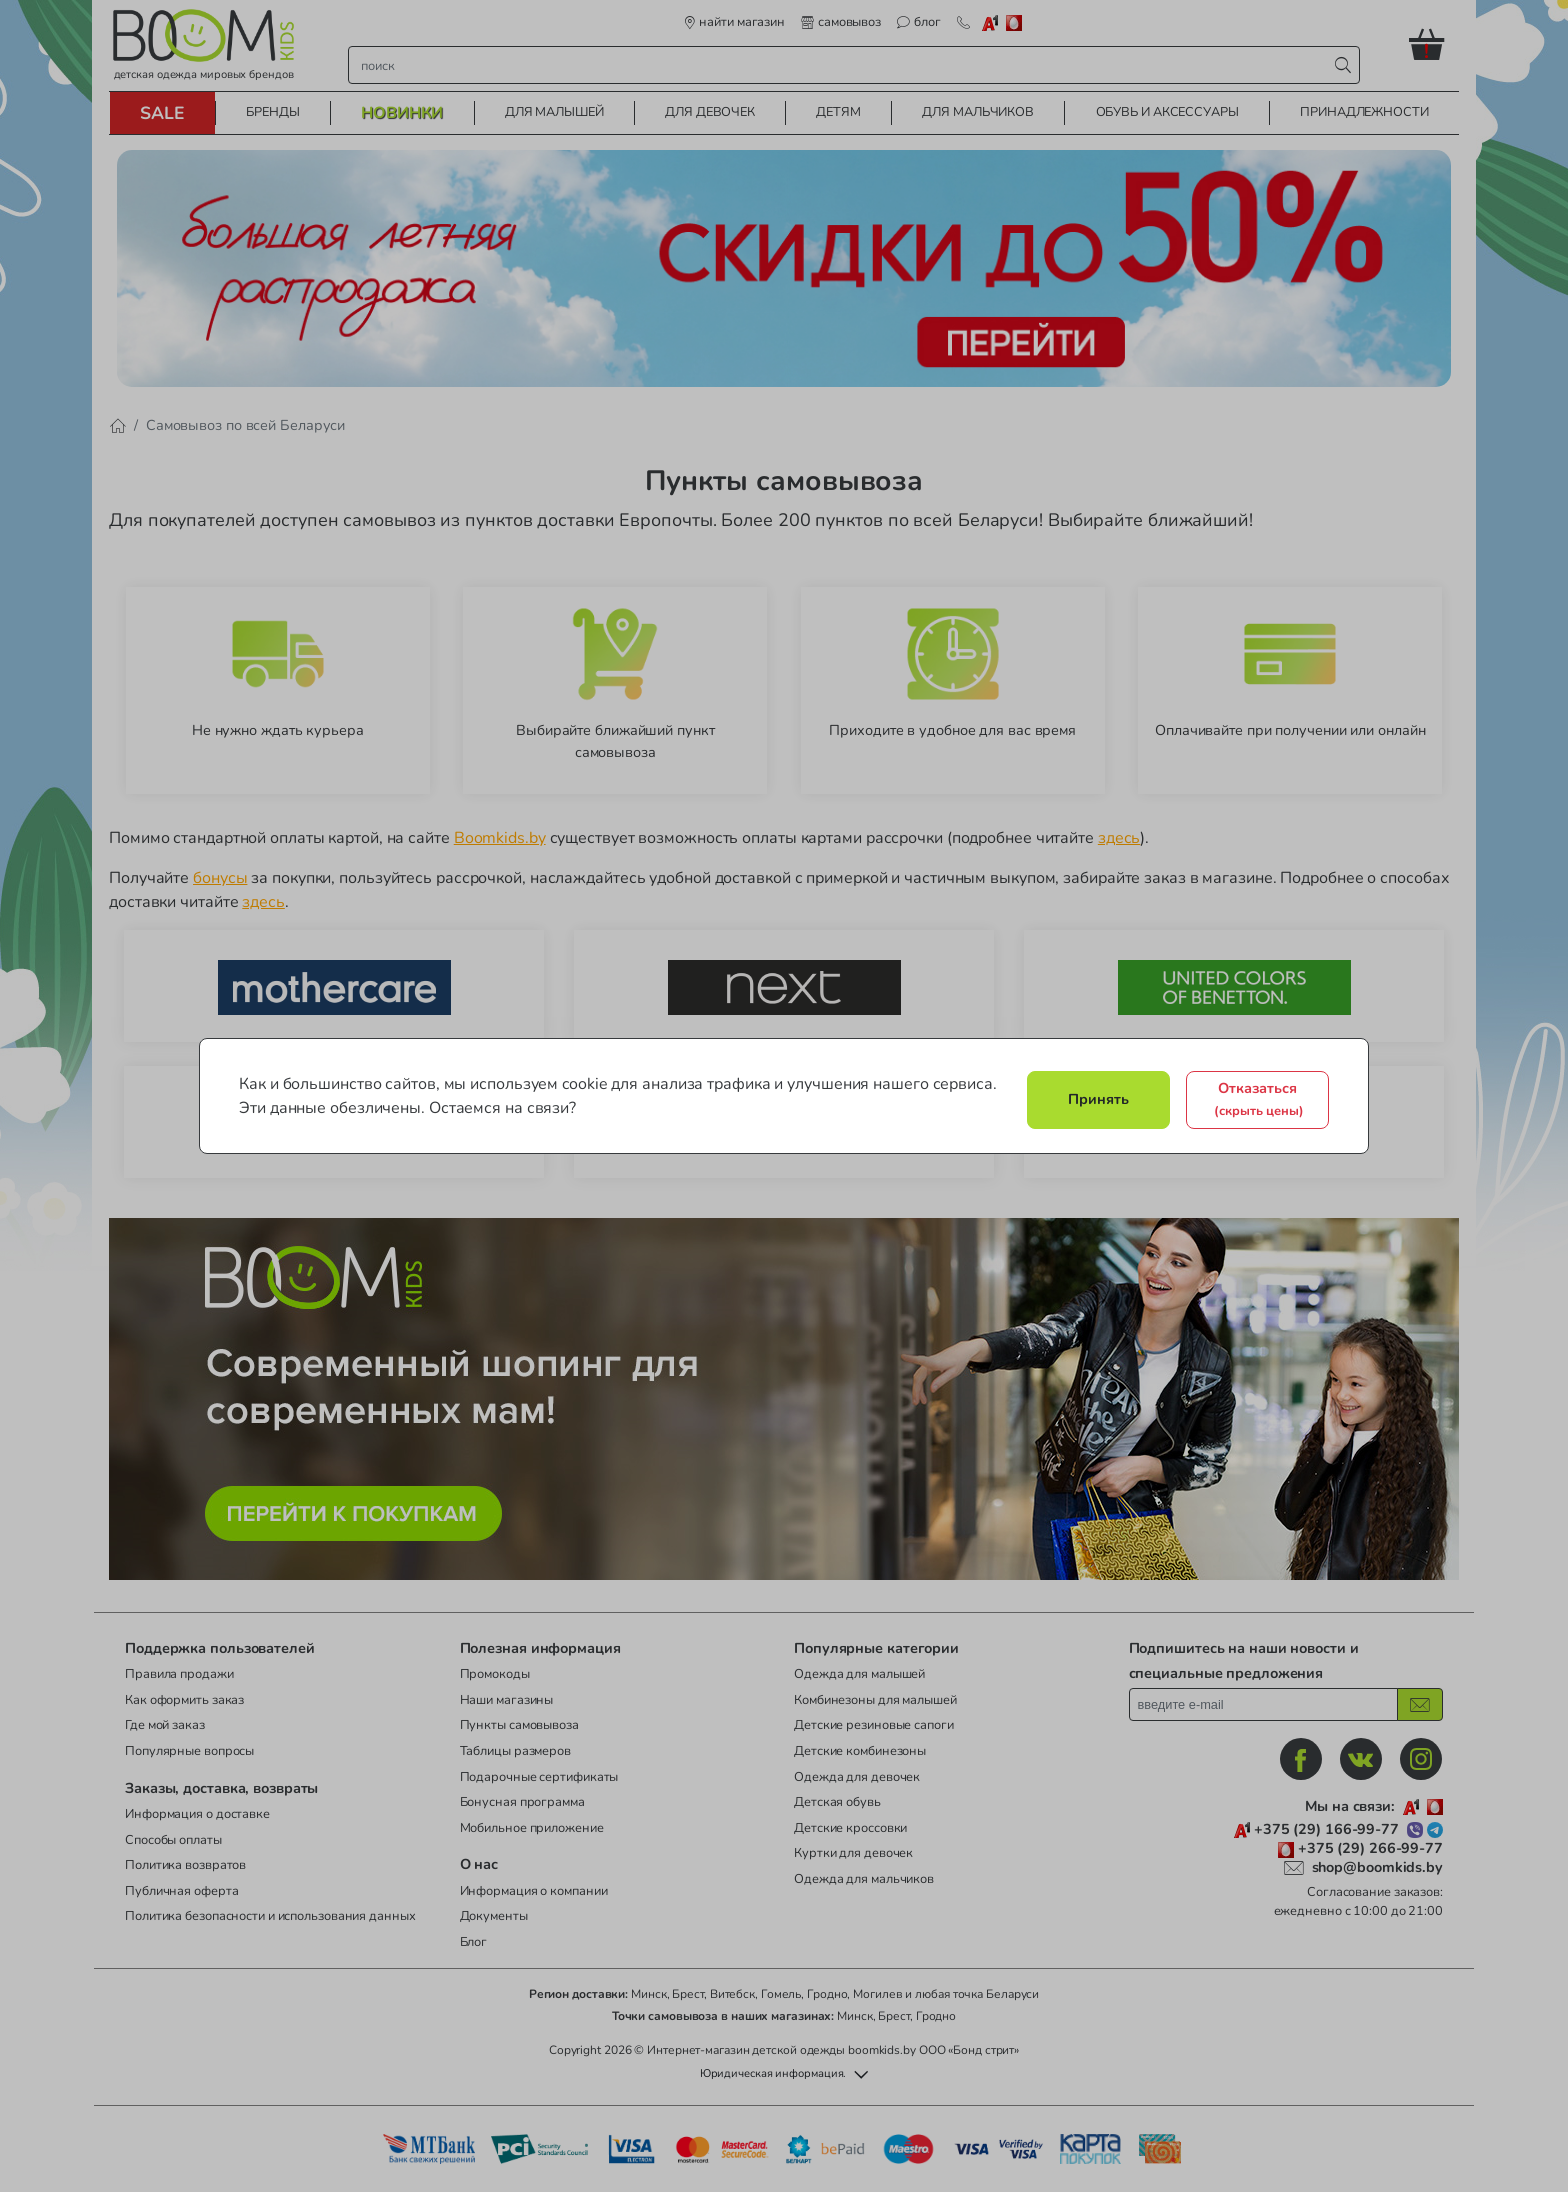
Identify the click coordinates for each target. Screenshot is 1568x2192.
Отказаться (1259, 1099)
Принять (1098, 1099)
